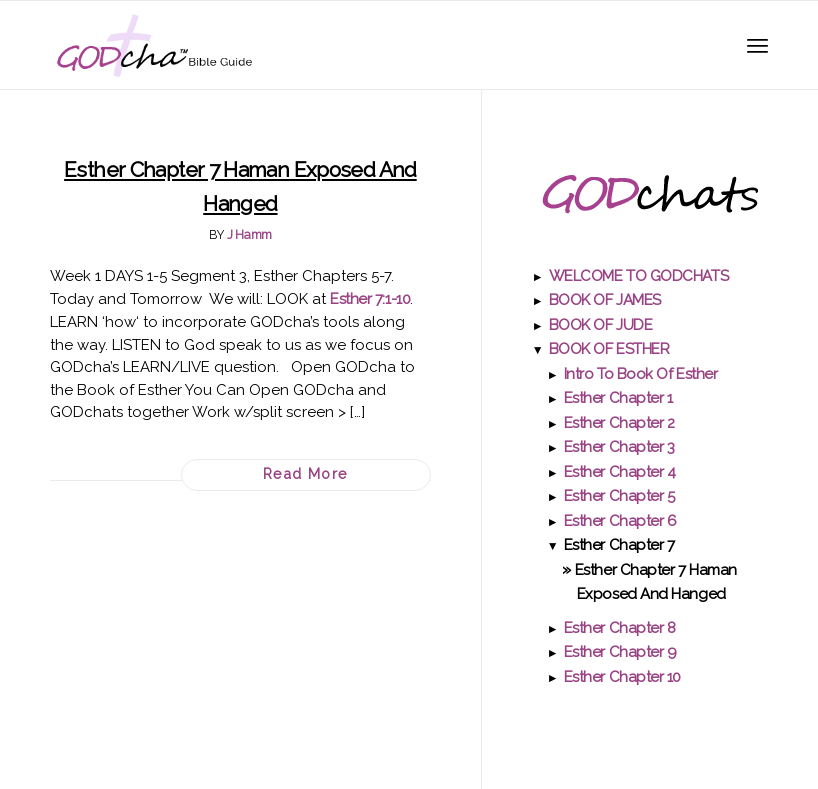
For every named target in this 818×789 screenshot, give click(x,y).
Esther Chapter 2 (619, 423)
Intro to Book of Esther (641, 374)
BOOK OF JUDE (601, 325)
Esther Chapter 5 (619, 496)
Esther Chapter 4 (620, 472)
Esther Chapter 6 (620, 521)
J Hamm (249, 235)
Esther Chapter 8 (620, 628)
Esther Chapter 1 (618, 398)
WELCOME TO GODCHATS (638, 276)
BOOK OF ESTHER (609, 349)
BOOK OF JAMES (605, 300)
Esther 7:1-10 (370, 299)
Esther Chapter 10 (622, 677)
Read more (306, 474)
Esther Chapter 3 (619, 447)
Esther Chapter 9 (620, 652)
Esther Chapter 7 (619, 545)
